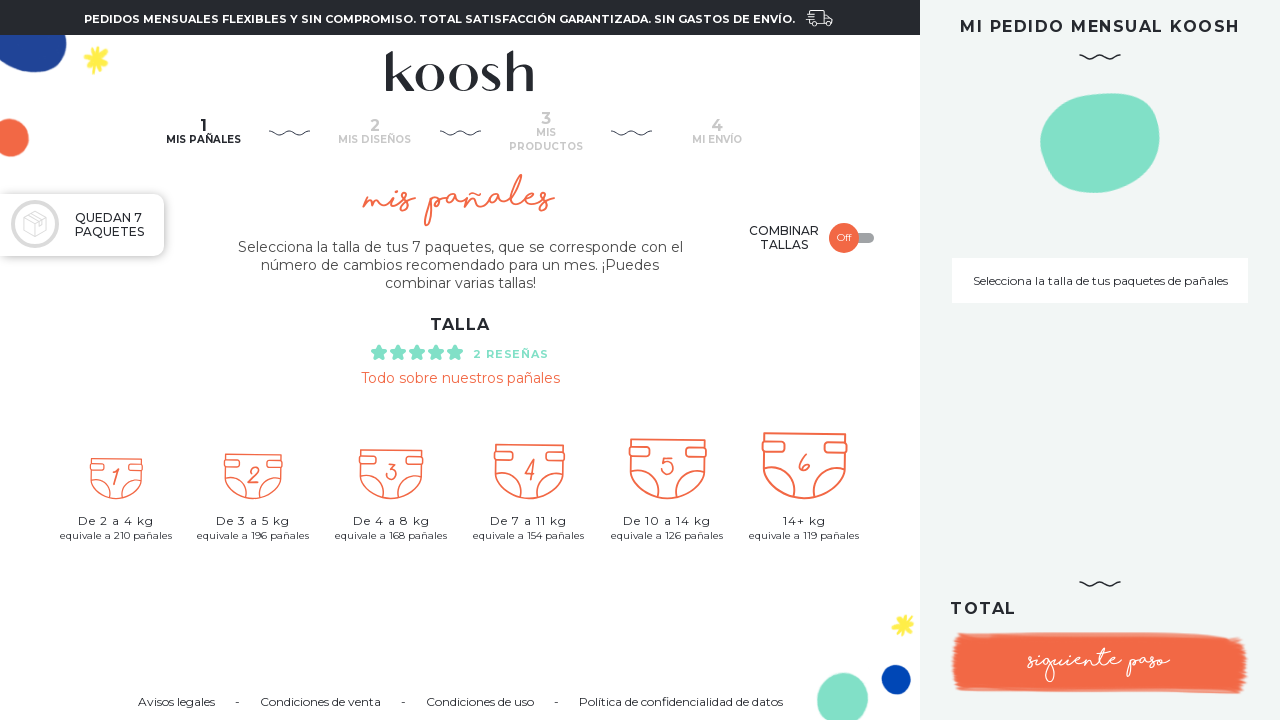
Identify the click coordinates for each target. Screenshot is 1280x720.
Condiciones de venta (320, 701)
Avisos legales (176, 701)
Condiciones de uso (480, 701)
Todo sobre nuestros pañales (460, 378)
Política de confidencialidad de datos (681, 701)
